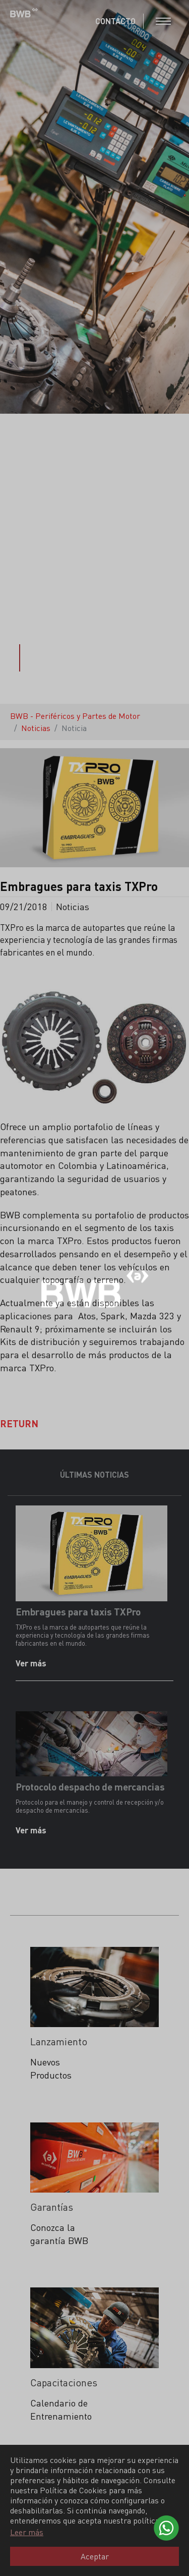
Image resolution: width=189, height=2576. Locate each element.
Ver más (32, 1663)
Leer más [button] (26, 2532)
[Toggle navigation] (163, 21)
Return (19, 1423)
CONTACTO (115, 21)
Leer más (42, 2100)
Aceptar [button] (95, 2556)
